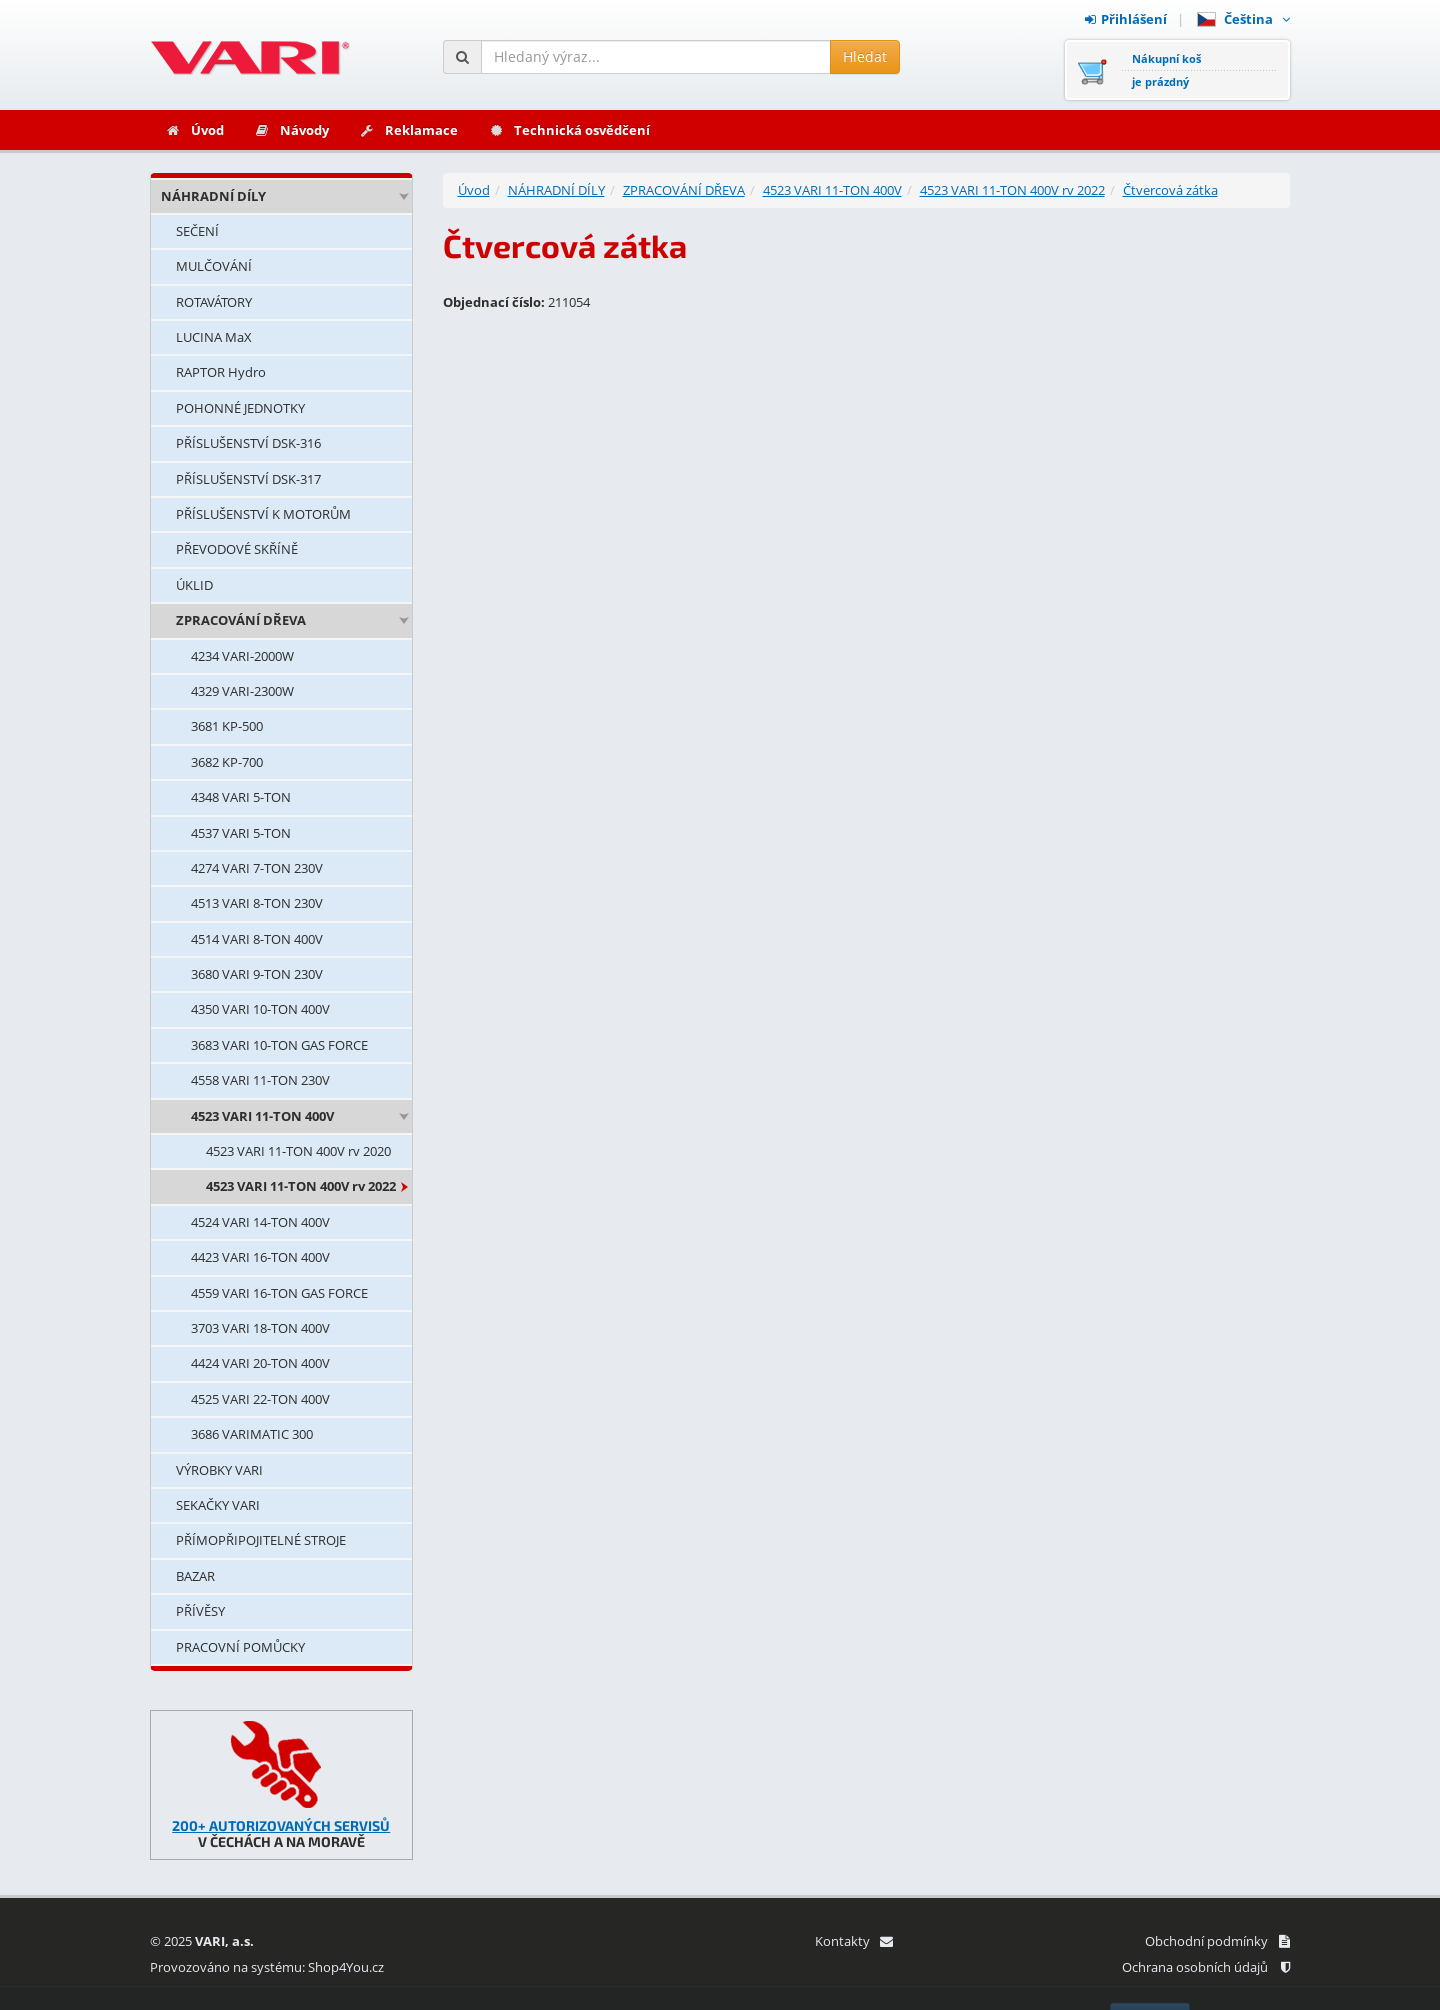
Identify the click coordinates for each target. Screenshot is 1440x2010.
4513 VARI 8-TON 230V (257, 903)
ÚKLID (194, 585)
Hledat (865, 56)
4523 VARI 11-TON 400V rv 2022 (301, 1186)
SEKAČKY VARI (218, 1505)
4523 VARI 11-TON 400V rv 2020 (298, 1151)
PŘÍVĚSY (200, 1611)
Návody (291, 130)
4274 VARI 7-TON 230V (257, 868)
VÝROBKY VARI (219, 1470)
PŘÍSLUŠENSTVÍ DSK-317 (248, 479)
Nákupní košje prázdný (1166, 70)
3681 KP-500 (227, 726)
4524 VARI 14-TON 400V (260, 1222)
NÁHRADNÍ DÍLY (213, 196)
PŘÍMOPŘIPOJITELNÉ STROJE (261, 1540)
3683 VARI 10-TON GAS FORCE (279, 1045)
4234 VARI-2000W (242, 656)
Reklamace (408, 130)
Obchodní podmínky (1217, 1941)
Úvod (194, 130)
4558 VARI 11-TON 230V (260, 1080)
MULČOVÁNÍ (214, 266)
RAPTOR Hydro (221, 372)
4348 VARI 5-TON (241, 797)
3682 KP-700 (227, 762)
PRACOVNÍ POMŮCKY (240, 1647)
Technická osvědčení (569, 130)
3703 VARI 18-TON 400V (260, 1328)
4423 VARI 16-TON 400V (260, 1257)
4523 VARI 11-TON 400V (262, 1116)
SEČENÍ (197, 231)
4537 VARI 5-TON (241, 833)
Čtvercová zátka (1170, 190)
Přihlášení (1126, 19)
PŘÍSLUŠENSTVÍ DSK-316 (248, 443)
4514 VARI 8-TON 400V (257, 939)
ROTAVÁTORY (214, 302)
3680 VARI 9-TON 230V (257, 974)
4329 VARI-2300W (242, 691)
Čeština (1243, 19)
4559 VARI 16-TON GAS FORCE (279, 1293)
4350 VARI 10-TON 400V (260, 1009)
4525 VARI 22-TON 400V (260, 1399)
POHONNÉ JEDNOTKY (240, 408)
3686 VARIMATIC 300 (252, 1434)
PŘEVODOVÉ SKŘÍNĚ (237, 549)
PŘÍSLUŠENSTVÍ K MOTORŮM (263, 514)
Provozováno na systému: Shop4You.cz (267, 1967)
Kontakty (853, 1941)
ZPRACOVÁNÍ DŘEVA (241, 620)
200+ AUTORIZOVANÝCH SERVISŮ (281, 1825)
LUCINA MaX (214, 337)
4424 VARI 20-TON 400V (260, 1363)
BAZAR (195, 1576)
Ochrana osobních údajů (1206, 1967)
